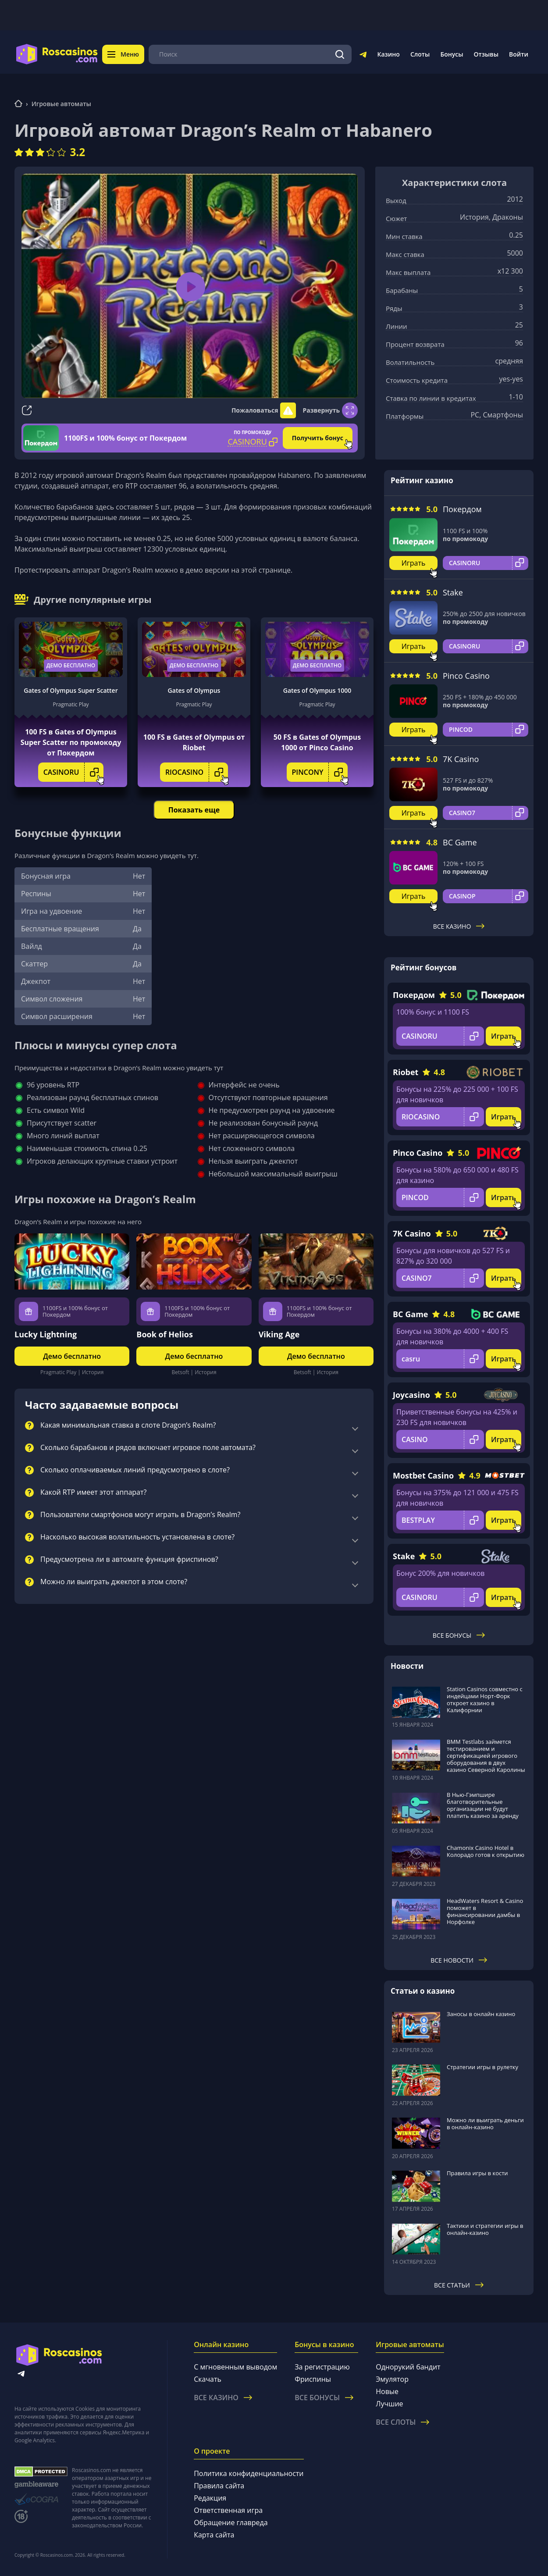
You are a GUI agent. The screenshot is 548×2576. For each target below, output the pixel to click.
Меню (123, 54)
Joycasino (411, 1395)
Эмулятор (392, 2379)
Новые (387, 2391)
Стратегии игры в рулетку (482, 2066)
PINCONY (320, 772)
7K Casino (461, 759)
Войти (518, 54)
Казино (388, 54)
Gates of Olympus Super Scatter (70, 690)
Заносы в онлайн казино (481, 2013)
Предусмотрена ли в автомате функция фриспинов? (129, 1559)
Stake (453, 592)
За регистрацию (322, 2366)
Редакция (210, 2497)
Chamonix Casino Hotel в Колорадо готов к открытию (485, 1851)
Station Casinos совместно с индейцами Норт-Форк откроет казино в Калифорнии (485, 1699)
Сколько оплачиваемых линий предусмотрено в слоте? (135, 1470)
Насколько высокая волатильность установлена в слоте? (137, 1537)
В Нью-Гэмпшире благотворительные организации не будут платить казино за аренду (483, 1805)
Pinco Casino (466, 675)
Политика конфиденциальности (248, 2473)
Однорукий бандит (408, 2366)
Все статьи (459, 2285)
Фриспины (313, 2379)
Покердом (462, 509)
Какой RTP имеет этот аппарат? (93, 1492)
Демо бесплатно (71, 665)
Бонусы (451, 54)
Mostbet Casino (423, 1475)
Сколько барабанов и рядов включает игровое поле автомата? (148, 1447)
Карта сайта (214, 2534)
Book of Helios (164, 1334)
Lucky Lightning (45, 1334)
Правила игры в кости (477, 2173)
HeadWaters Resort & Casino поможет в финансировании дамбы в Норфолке (485, 1911)
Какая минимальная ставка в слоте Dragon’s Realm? (128, 1425)
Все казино (459, 926)
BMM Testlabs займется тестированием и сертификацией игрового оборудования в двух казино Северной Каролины (486, 1755)
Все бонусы (459, 1635)
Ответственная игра (228, 2510)
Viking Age (279, 1334)
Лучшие (389, 2403)
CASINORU (73, 772)
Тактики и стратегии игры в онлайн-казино (485, 2229)
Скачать (207, 2379)
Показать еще (194, 810)
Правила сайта (219, 2485)
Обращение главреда (230, 2522)
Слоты (420, 54)
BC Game (460, 842)
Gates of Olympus (194, 690)
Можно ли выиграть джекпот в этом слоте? (113, 1582)
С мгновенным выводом (235, 2366)
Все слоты (402, 2422)
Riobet (405, 1072)
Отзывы (486, 54)
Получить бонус (317, 438)
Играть (414, 563)
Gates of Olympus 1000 (317, 690)
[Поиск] (340, 54)
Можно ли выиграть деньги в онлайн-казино (485, 2123)
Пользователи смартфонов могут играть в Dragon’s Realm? (140, 1515)
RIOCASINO (196, 772)
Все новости (459, 1960)
